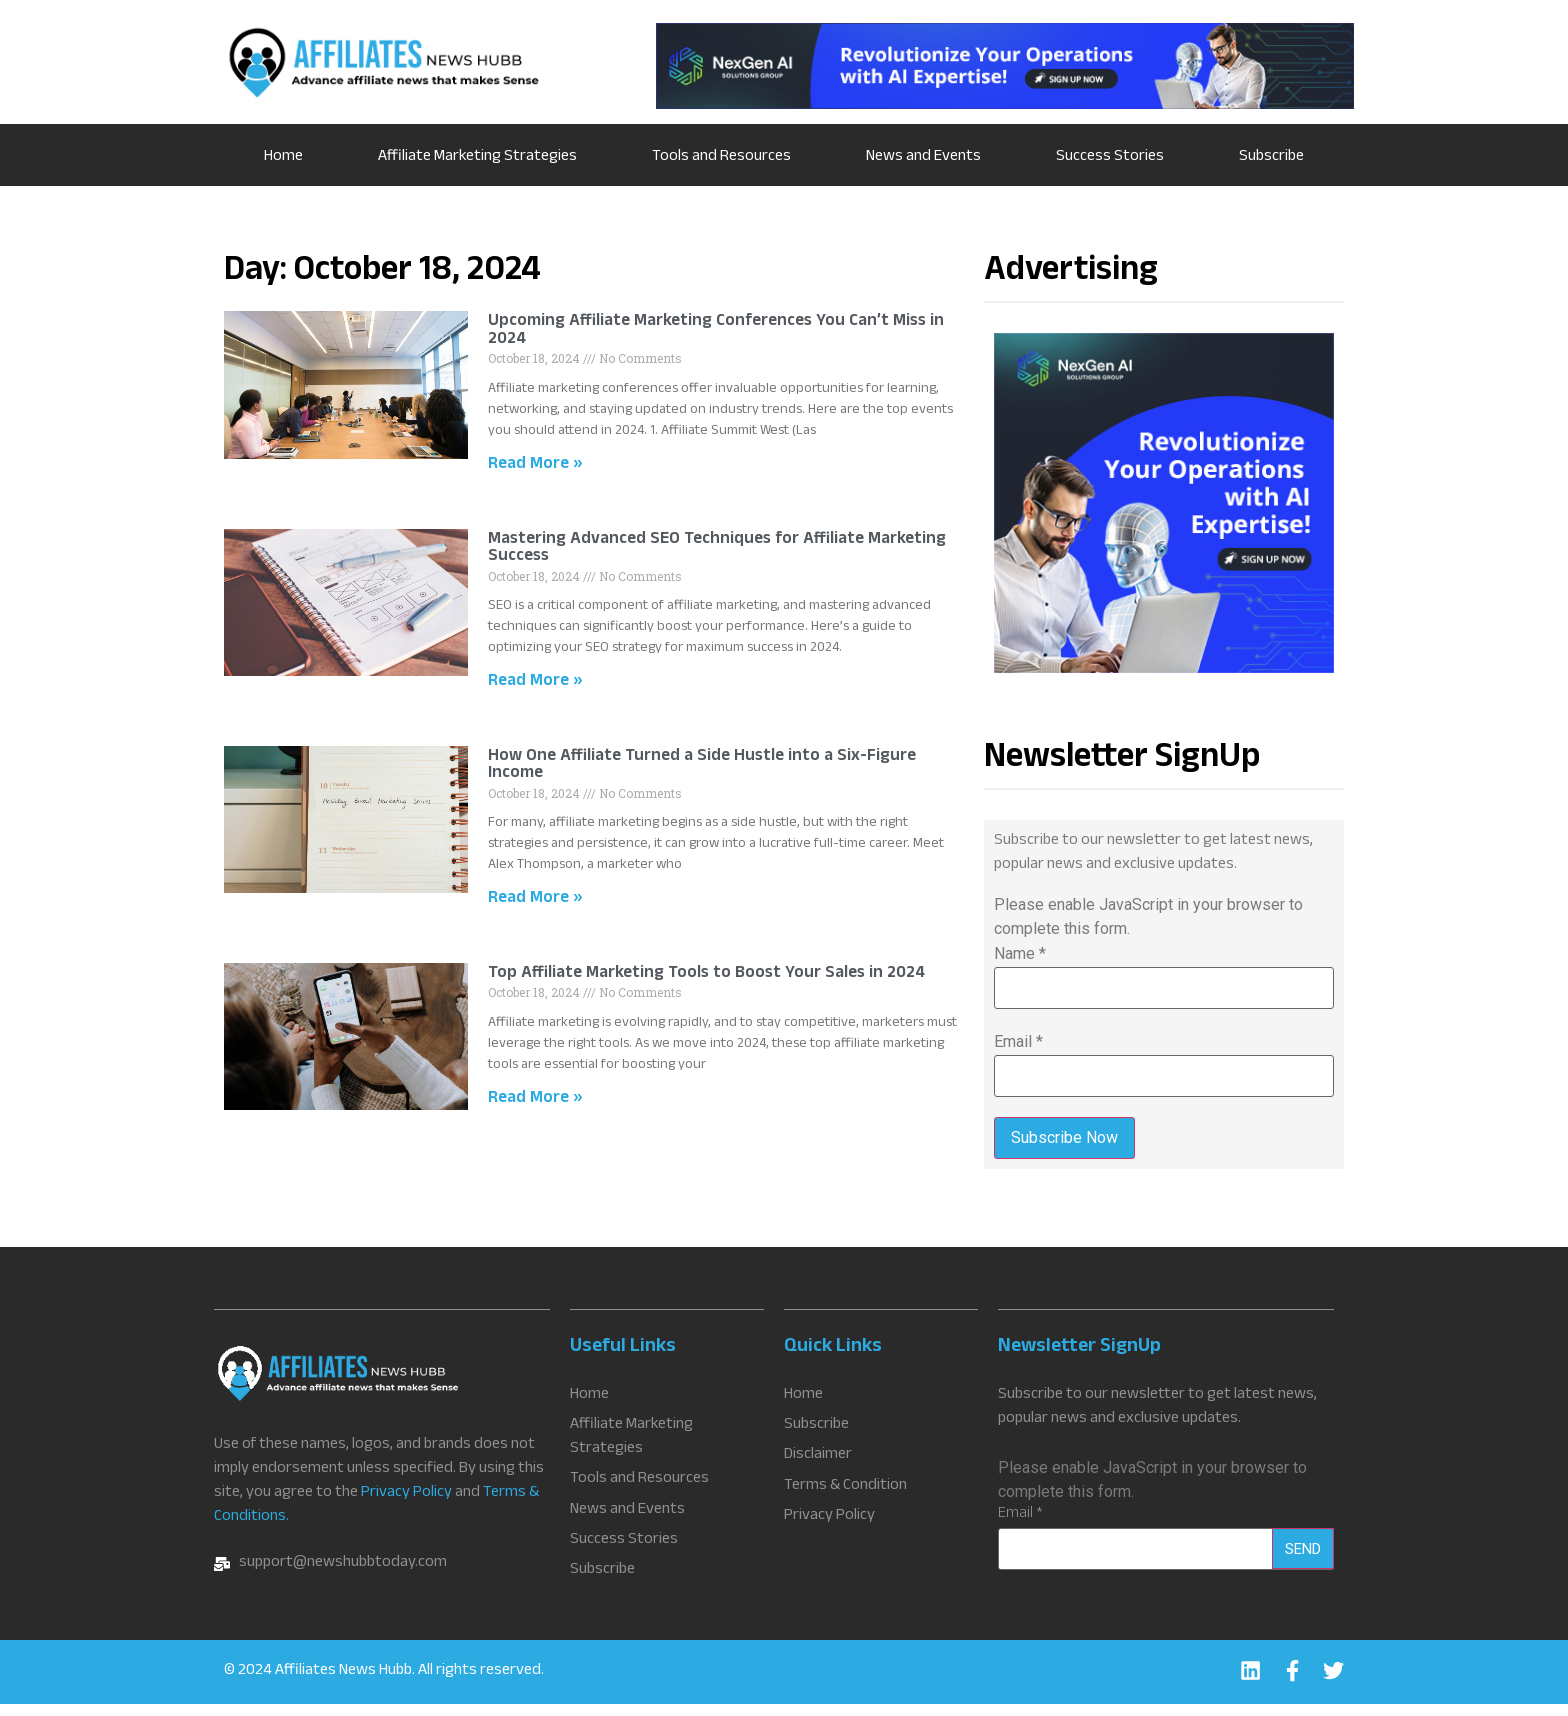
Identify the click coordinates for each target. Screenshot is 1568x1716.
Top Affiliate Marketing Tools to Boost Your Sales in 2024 (706, 974)
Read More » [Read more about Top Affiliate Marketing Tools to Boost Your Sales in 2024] (535, 1099)
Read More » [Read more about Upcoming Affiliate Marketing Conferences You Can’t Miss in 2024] (535, 465)
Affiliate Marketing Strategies (477, 157)
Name (1020, 954)
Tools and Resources (721, 157)
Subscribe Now (1064, 1137)
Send (1303, 1560)
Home (283, 157)
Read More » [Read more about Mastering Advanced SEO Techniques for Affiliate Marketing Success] (535, 682)
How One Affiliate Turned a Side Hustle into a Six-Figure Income (702, 766)
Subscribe (1271, 157)
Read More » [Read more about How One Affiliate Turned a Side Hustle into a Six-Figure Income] (535, 899)
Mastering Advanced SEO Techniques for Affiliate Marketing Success (717, 549)
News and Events (923, 157)
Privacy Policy (406, 1505)
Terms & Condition (845, 1495)
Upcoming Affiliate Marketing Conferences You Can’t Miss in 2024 (716, 331)
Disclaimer (818, 1466)
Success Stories (1110, 157)
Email (1018, 1042)
